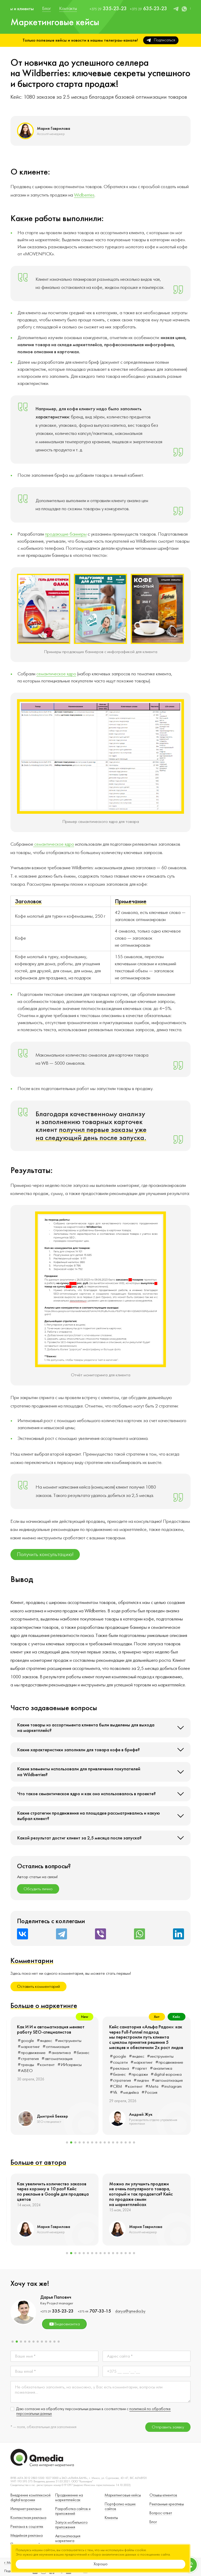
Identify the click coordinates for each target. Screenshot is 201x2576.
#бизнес (26, 2069)
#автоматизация (51, 2075)
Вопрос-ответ (160, 2513)
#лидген (25, 2075)
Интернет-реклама (25, 2509)
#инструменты (68, 2051)
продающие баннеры (66, 534)
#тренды (118, 2064)
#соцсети (27, 2057)
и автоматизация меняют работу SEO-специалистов (143, 2029)
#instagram (28, 2087)
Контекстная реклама (28, 2518)
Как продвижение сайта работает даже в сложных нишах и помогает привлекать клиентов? (52, 2189)
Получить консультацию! (45, 1554)
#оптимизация (148, 2046)
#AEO (47, 2087)
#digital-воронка (51, 2069)
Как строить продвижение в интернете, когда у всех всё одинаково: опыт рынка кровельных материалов (53, 2034)
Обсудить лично (38, 1889)
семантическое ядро (56, 673)
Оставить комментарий (38, 1986)
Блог (153, 2522)
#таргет (25, 2063)
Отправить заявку (168, 2427)
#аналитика (47, 2063)
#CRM (75, 2075)
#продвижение (77, 2057)
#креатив (42, 2081)
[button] (67, 2142)
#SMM (67, 2063)
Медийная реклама (26, 2536)
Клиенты (111, 2518)
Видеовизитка (64, 2324)
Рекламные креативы (166, 2504)
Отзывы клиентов (163, 2495)
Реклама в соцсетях (26, 2527)
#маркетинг (49, 2057)
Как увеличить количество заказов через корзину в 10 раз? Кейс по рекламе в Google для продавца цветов (145, 2191)
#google (26, 2051)
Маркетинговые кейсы (123, 2495)
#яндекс (44, 2051)
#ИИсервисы (161, 2064)
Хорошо (101, 2564)
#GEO (24, 2081)
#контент (63, 2081)
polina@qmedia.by (131, 2311)
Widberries (84, 195)
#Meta (80, 2081)
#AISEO (117, 2070)
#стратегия (80, 2069)
